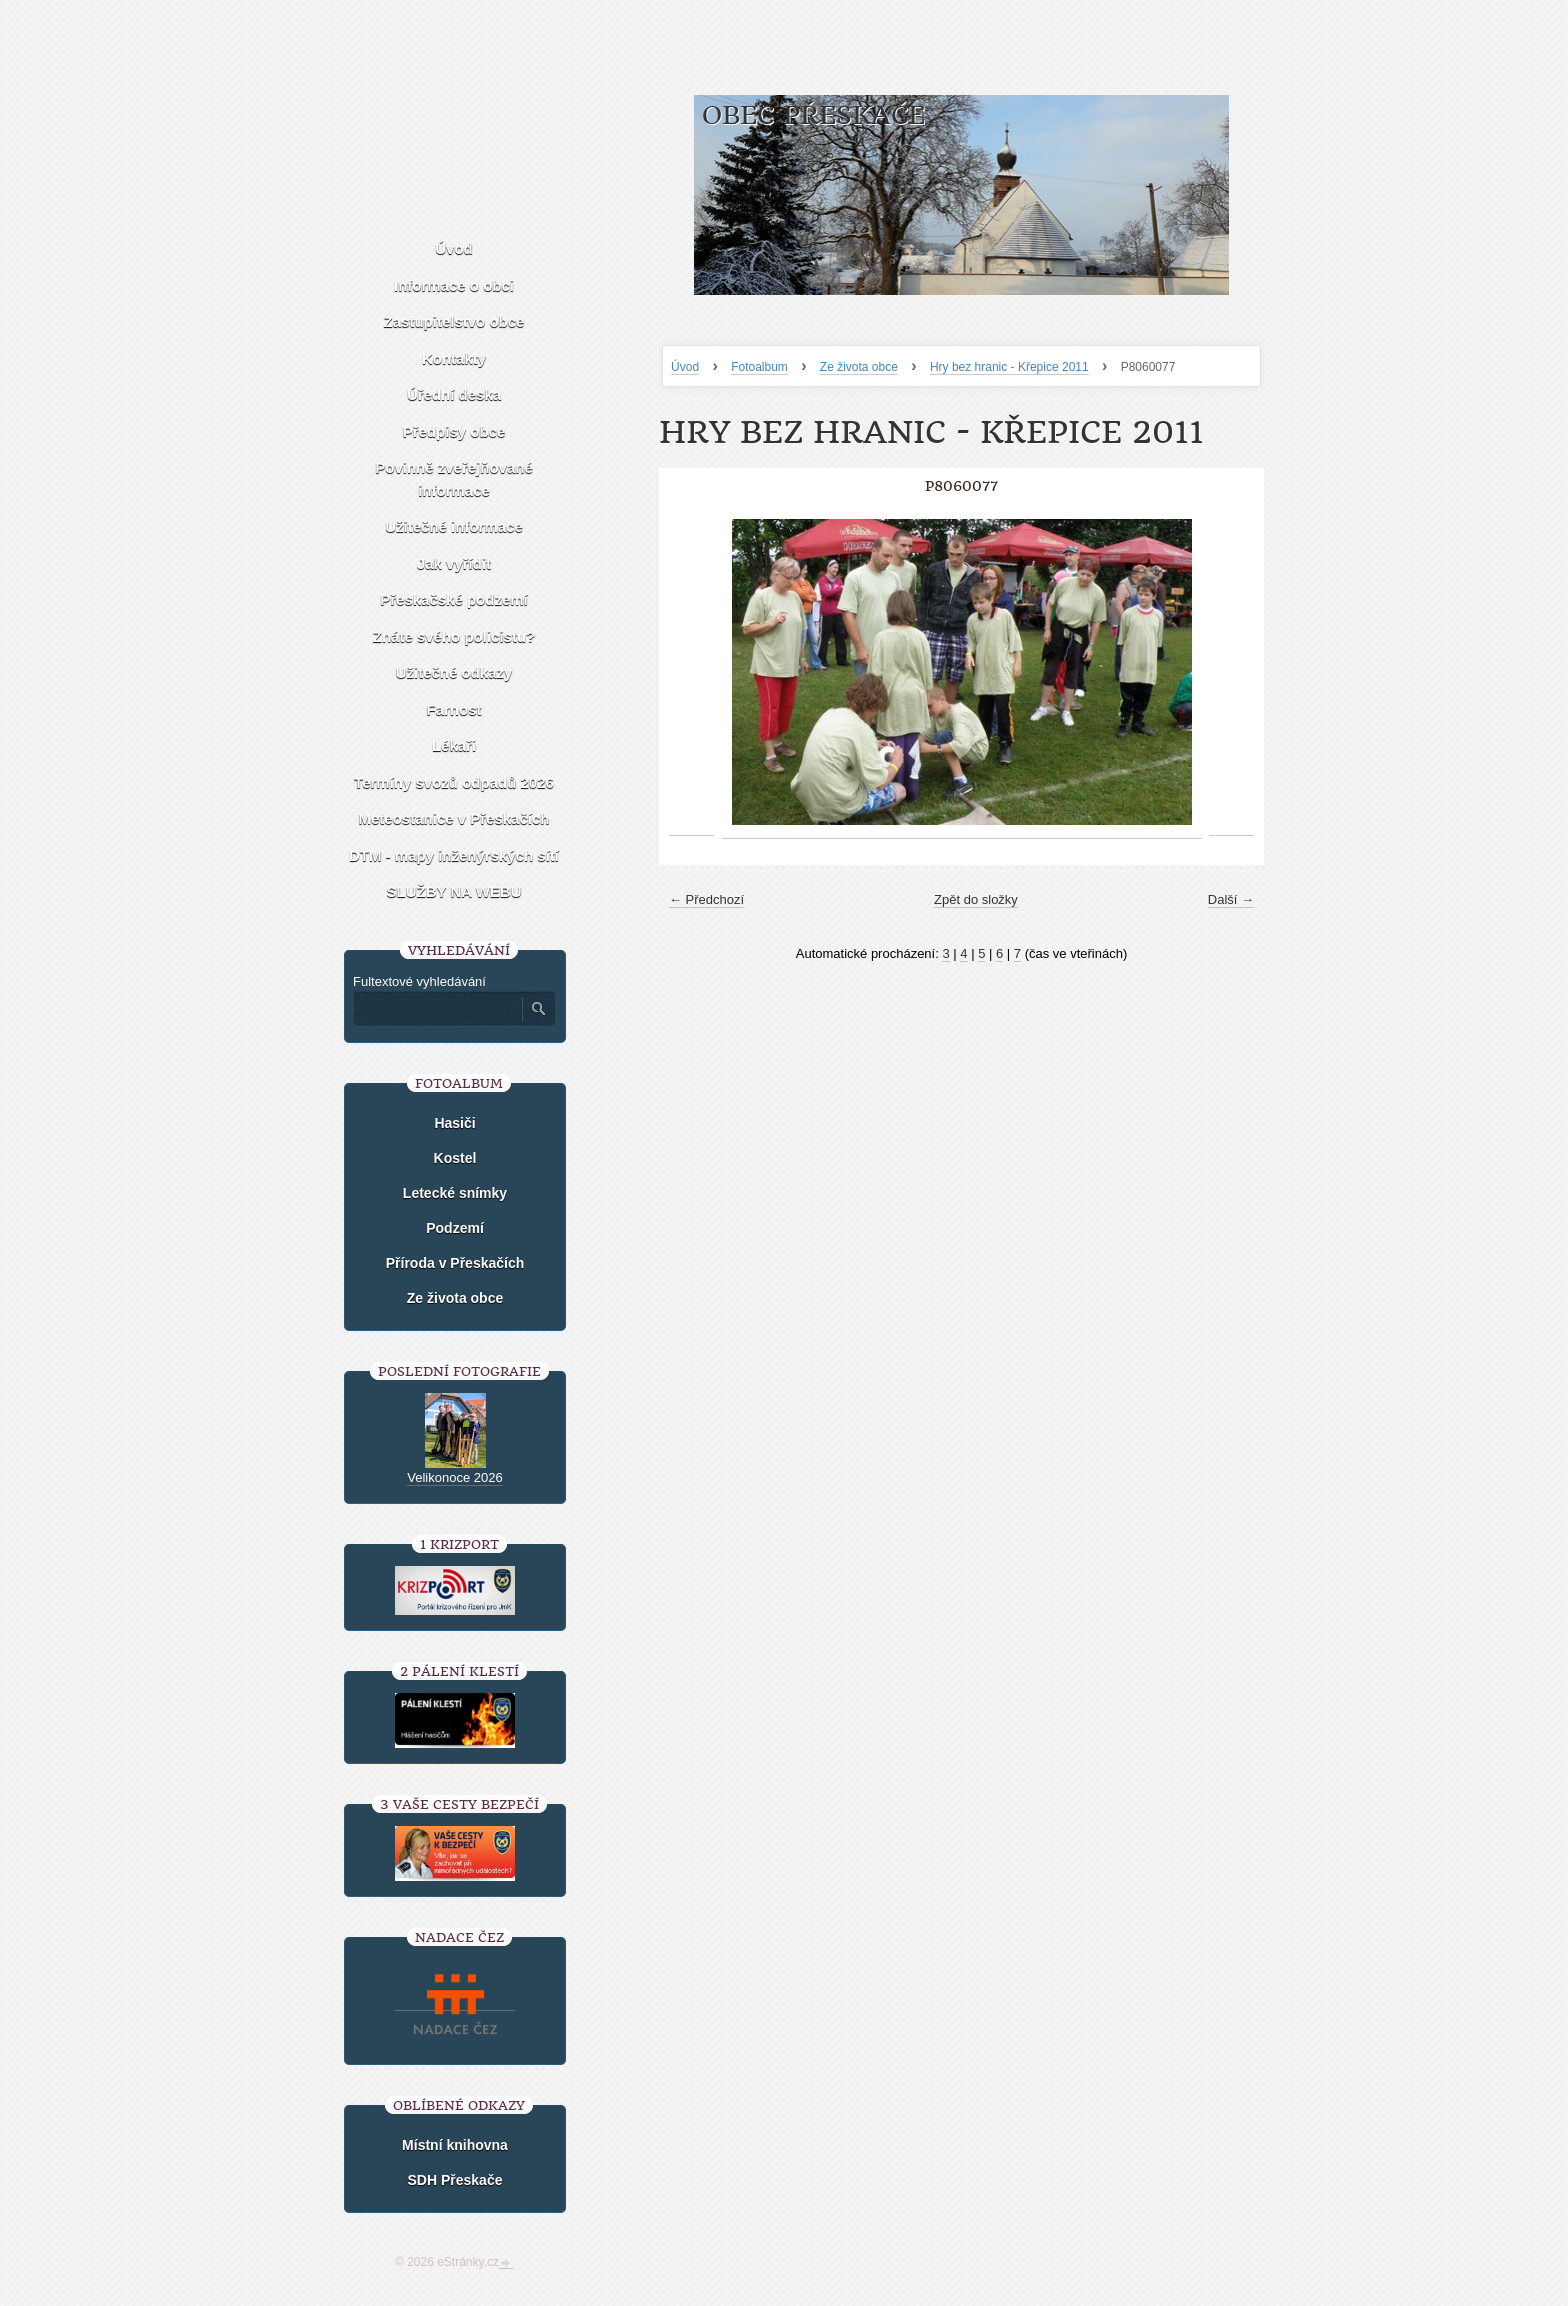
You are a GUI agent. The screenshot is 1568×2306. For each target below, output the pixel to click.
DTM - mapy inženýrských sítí (454, 855)
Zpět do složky (976, 899)
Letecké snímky (455, 1193)
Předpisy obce (454, 431)
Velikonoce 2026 (454, 1477)
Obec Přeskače (813, 115)
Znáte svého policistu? (454, 636)
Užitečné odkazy (454, 672)
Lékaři (454, 745)
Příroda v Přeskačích (455, 1263)
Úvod (685, 367)
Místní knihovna (455, 2145)
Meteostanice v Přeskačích (454, 818)
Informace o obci (454, 285)
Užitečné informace (454, 526)
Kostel (455, 1158)
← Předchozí (706, 899)
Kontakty (454, 358)
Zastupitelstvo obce (454, 321)
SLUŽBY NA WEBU (454, 891)
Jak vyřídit (454, 563)
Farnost (453, 709)
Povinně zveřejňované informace (454, 479)
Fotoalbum (759, 367)
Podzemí (455, 1228)
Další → (1231, 899)
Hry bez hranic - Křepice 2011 (1009, 367)
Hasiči (454, 1123)
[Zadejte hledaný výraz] (437, 1009)
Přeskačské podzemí (454, 599)
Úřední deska (454, 394)
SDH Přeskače (455, 2180)
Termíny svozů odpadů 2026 (454, 782)
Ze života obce (859, 367)
